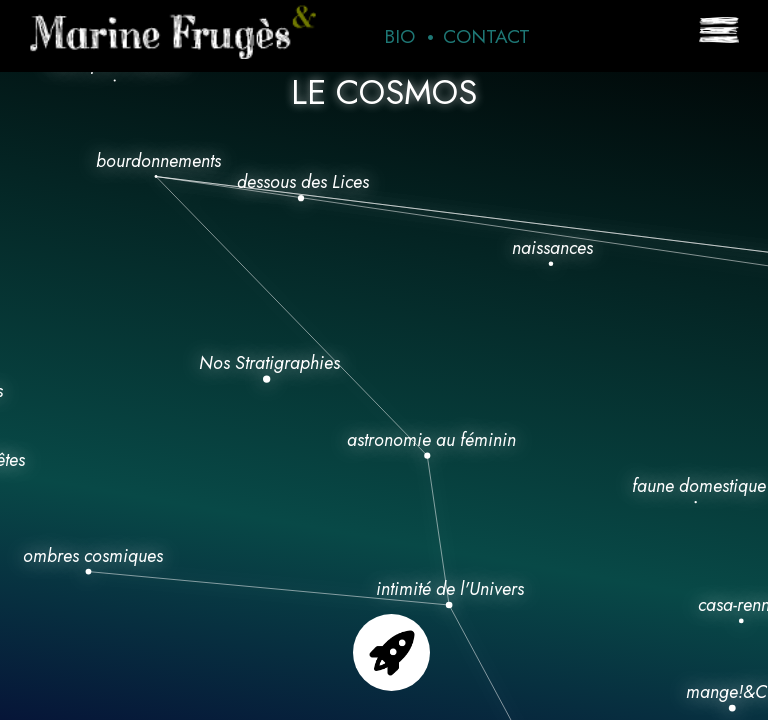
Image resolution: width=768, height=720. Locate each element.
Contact (486, 36)
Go (391, 652)
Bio (399, 36)
